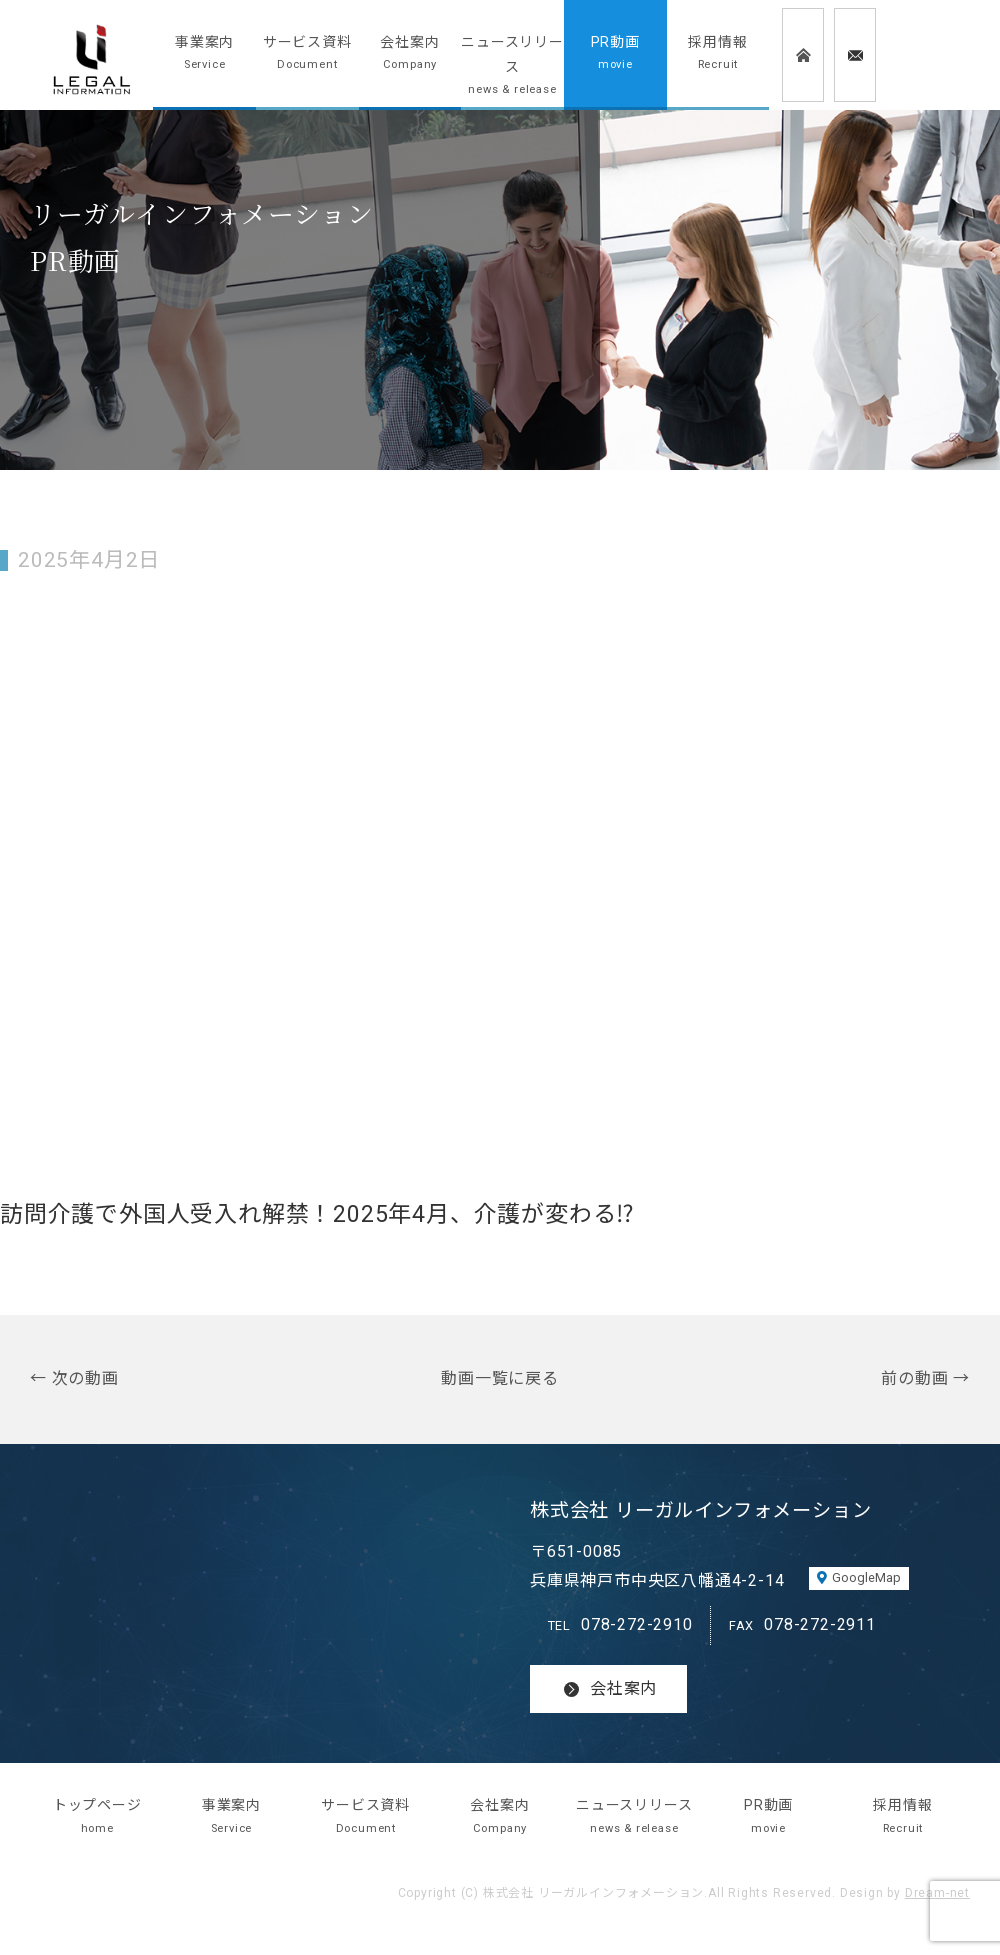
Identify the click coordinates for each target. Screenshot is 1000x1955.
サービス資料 (307, 54)
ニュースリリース (512, 67)
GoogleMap (866, 1577)
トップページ (97, 1817)
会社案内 (410, 54)
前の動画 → (925, 1378)
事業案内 (204, 54)
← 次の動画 (74, 1378)
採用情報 (718, 54)
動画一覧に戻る (500, 1378)
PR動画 (615, 54)
